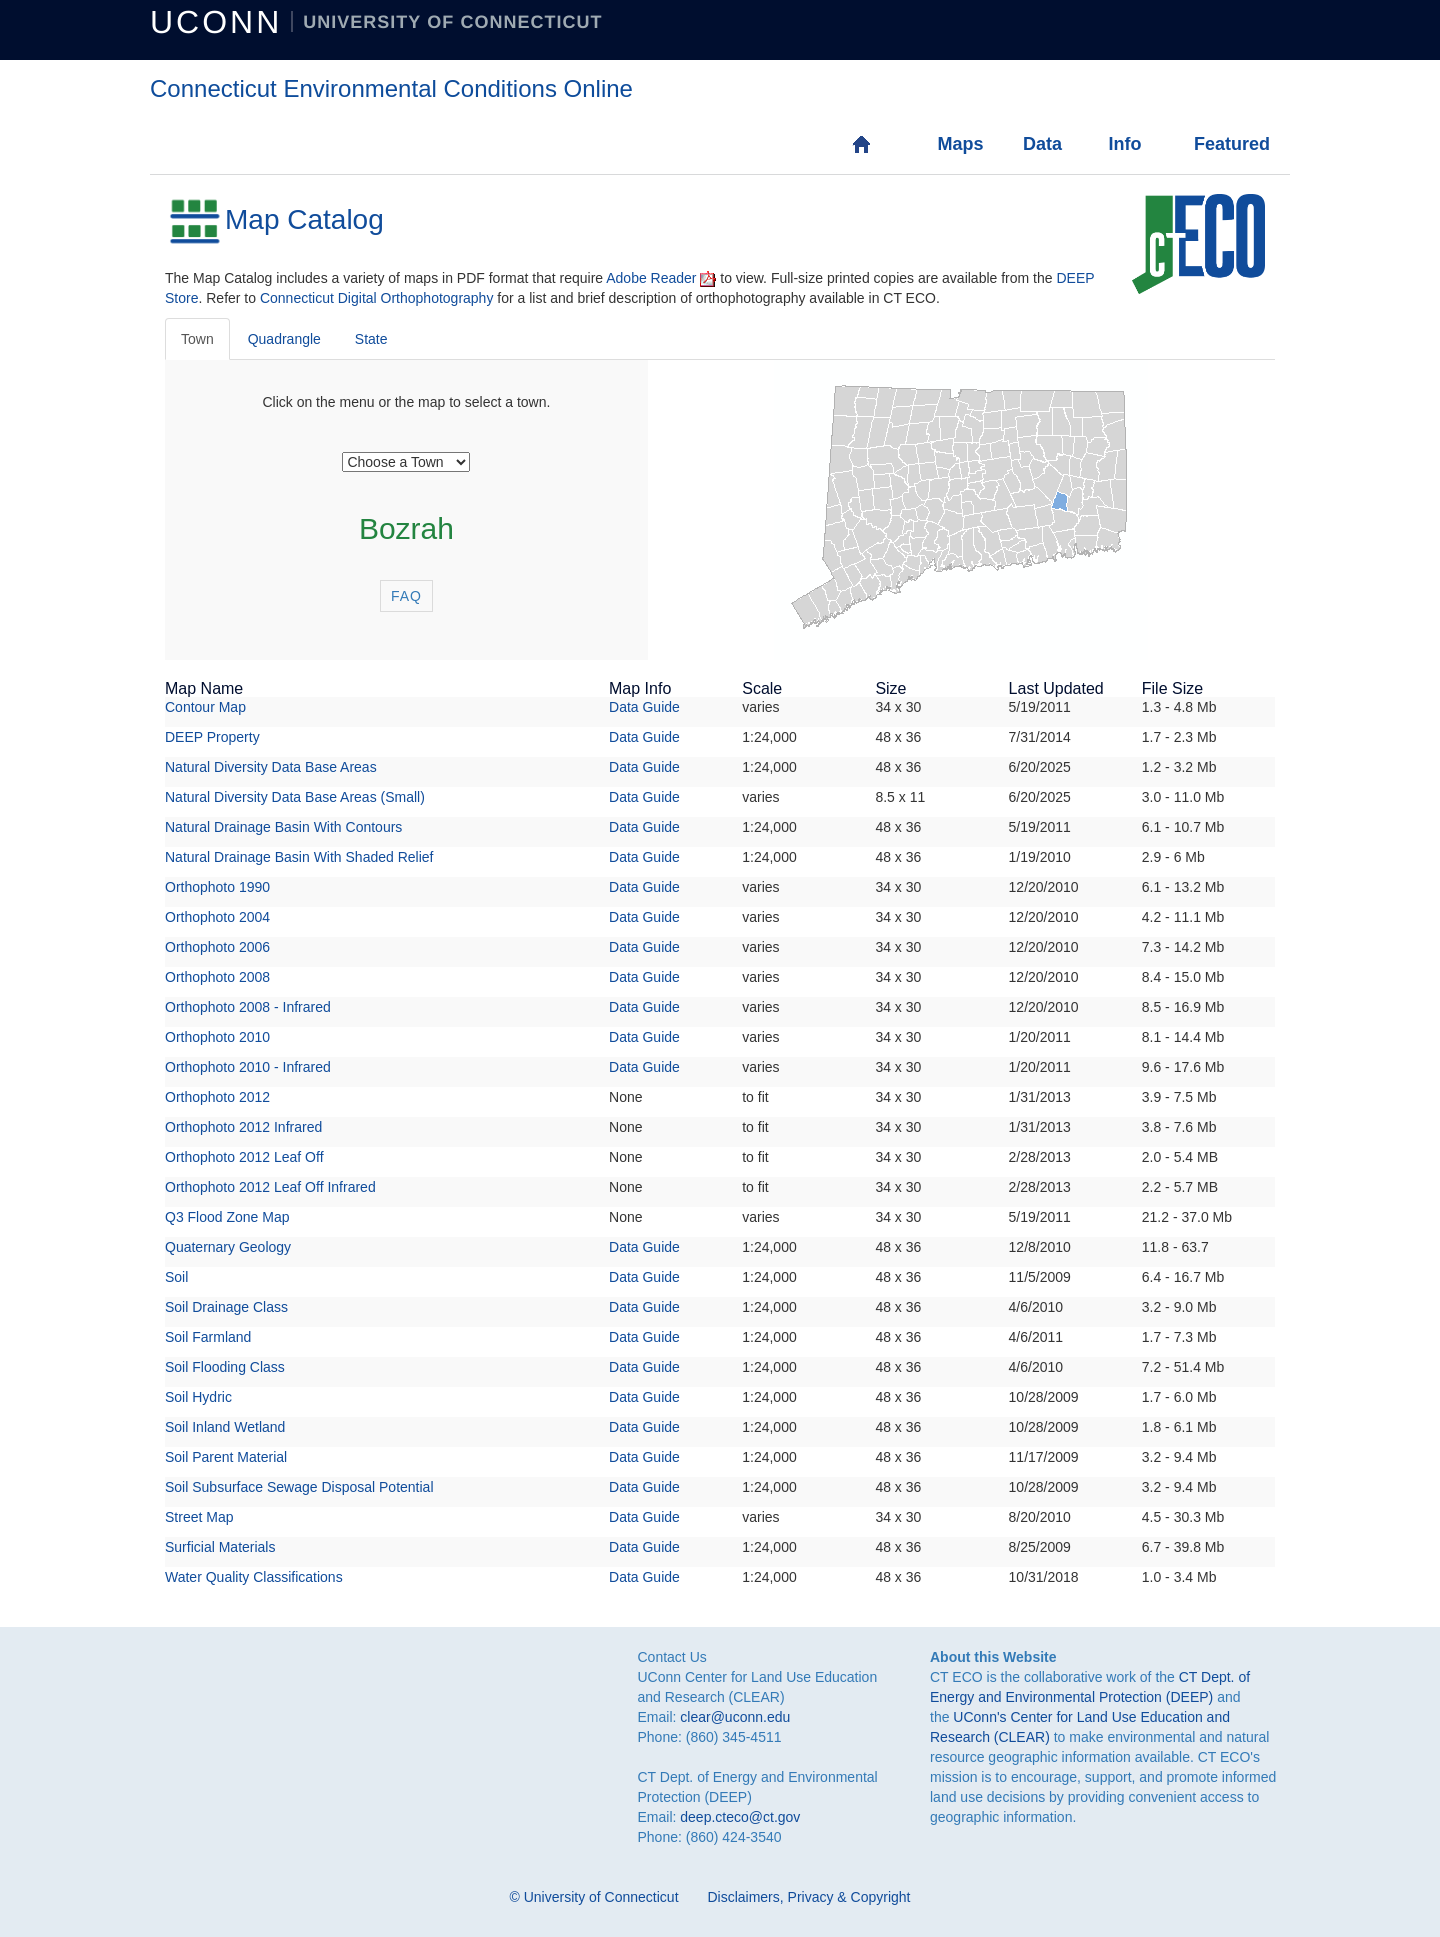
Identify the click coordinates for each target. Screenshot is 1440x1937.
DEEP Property (212, 737)
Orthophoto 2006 (217, 947)
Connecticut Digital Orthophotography (376, 298)
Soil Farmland (208, 1337)
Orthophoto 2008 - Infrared (248, 1007)
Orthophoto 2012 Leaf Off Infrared (270, 1187)
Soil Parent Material (226, 1457)
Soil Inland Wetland (225, 1427)
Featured (1214, 144)
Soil (176, 1277)
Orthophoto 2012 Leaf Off (244, 1157)
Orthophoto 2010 (217, 1037)
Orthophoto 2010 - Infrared (248, 1067)
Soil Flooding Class (225, 1367)
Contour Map (205, 707)
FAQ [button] (406, 596)
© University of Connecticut (594, 1897)
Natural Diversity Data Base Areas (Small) (295, 797)
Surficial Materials (220, 1547)
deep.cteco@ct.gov (740, 1817)
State (371, 339)
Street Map (199, 1517)
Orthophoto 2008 (217, 977)
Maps (957, 144)
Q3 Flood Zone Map (227, 1217)
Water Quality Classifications (254, 1577)
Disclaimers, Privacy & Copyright (808, 1897)
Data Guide (644, 707)
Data (1042, 144)
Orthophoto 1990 (217, 887)
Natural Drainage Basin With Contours (283, 827)
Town (197, 339)
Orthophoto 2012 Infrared (243, 1127)
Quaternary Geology (228, 1247)
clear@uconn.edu (735, 1717)
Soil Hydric (198, 1397)
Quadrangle (284, 339)
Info (1124, 144)
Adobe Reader (651, 278)
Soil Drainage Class (226, 1307)
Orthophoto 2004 (217, 917)
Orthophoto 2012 (217, 1097)
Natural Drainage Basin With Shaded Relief (299, 857)
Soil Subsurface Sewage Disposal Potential (299, 1487)
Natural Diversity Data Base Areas (271, 767)
